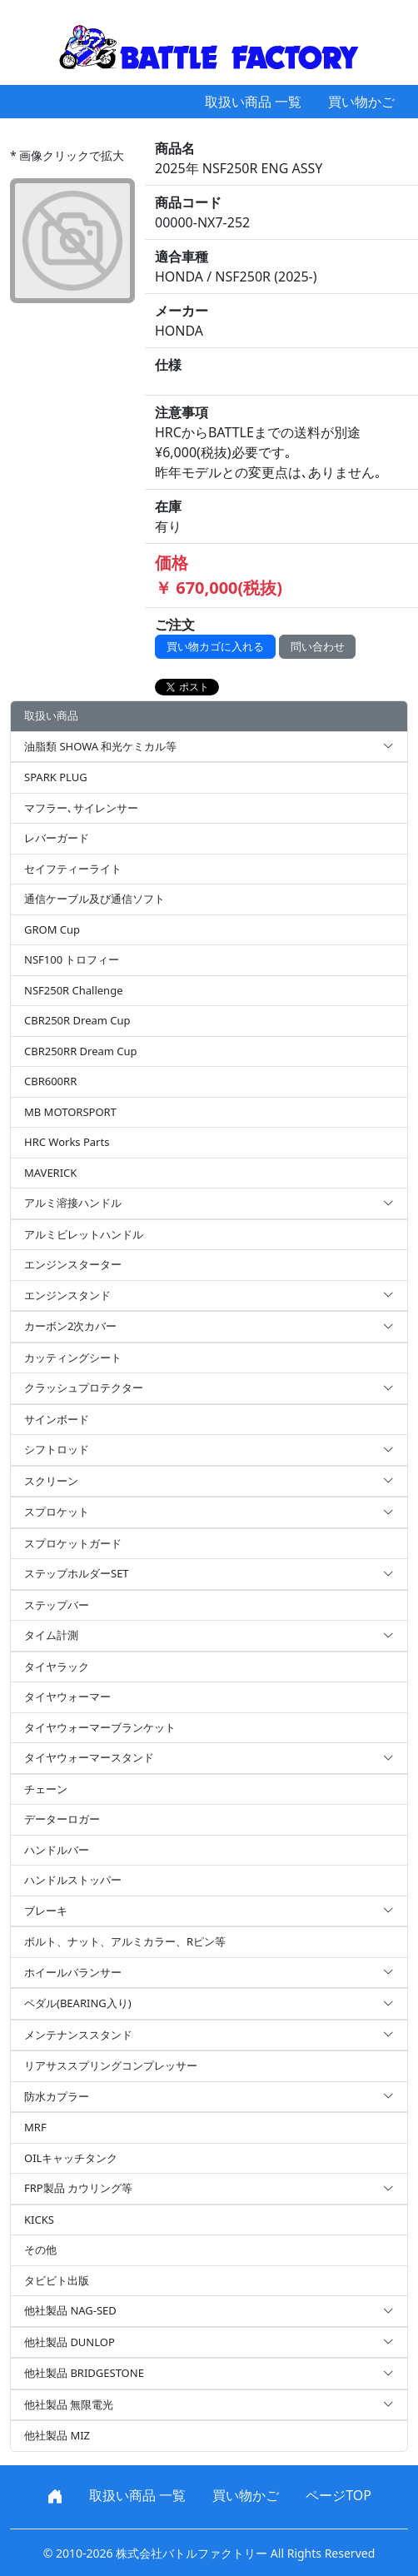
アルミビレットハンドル (83, 1234)
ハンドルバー (56, 1849)
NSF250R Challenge (73, 990)
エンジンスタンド (209, 1296)
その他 (40, 2249)
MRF (35, 2127)
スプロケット (209, 1512)
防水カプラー (209, 2097)
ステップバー (56, 1604)
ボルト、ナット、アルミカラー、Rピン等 (125, 1941)
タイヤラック (56, 1666)
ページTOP (338, 2495)
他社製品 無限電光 (209, 2405)
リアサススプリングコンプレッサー (110, 2065)
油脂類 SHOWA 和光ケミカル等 (209, 747)
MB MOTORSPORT (70, 1111)
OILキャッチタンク (70, 2157)
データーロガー (62, 1818)
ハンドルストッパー (73, 1879)
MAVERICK (50, 1172)
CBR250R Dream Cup (77, 1020)
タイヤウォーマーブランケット (100, 1727)
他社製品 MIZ (57, 2435)
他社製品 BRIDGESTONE (209, 2373)
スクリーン (209, 1481)
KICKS (39, 2219)
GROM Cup (52, 929)
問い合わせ (318, 646)
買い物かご (361, 101)
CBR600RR (50, 1081)
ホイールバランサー (209, 1973)
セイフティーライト (73, 868)
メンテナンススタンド (209, 2035)
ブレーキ (209, 1911)
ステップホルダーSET (209, 1574)
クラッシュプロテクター (209, 1388)
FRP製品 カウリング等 (209, 2188)
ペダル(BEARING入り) (209, 2004)
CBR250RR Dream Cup (80, 1051)
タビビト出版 (56, 2280)
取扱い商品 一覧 (253, 101)
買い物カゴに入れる (215, 646)
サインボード (56, 1419)
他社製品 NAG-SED (209, 2311)
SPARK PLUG (55, 777)
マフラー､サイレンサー (81, 807)
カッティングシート (73, 1357)
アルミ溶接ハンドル (209, 1203)
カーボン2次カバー (209, 1326)
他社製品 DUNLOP (209, 2342)
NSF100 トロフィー (71, 959)
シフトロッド (209, 1450)
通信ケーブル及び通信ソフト (94, 898)
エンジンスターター (73, 1264)
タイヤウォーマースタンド (209, 1758)
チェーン (45, 1788)
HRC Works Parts (66, 1141)
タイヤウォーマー (67, 1696)
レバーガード (56, 837)
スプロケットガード (73, 1543)
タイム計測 (209, 1635)
